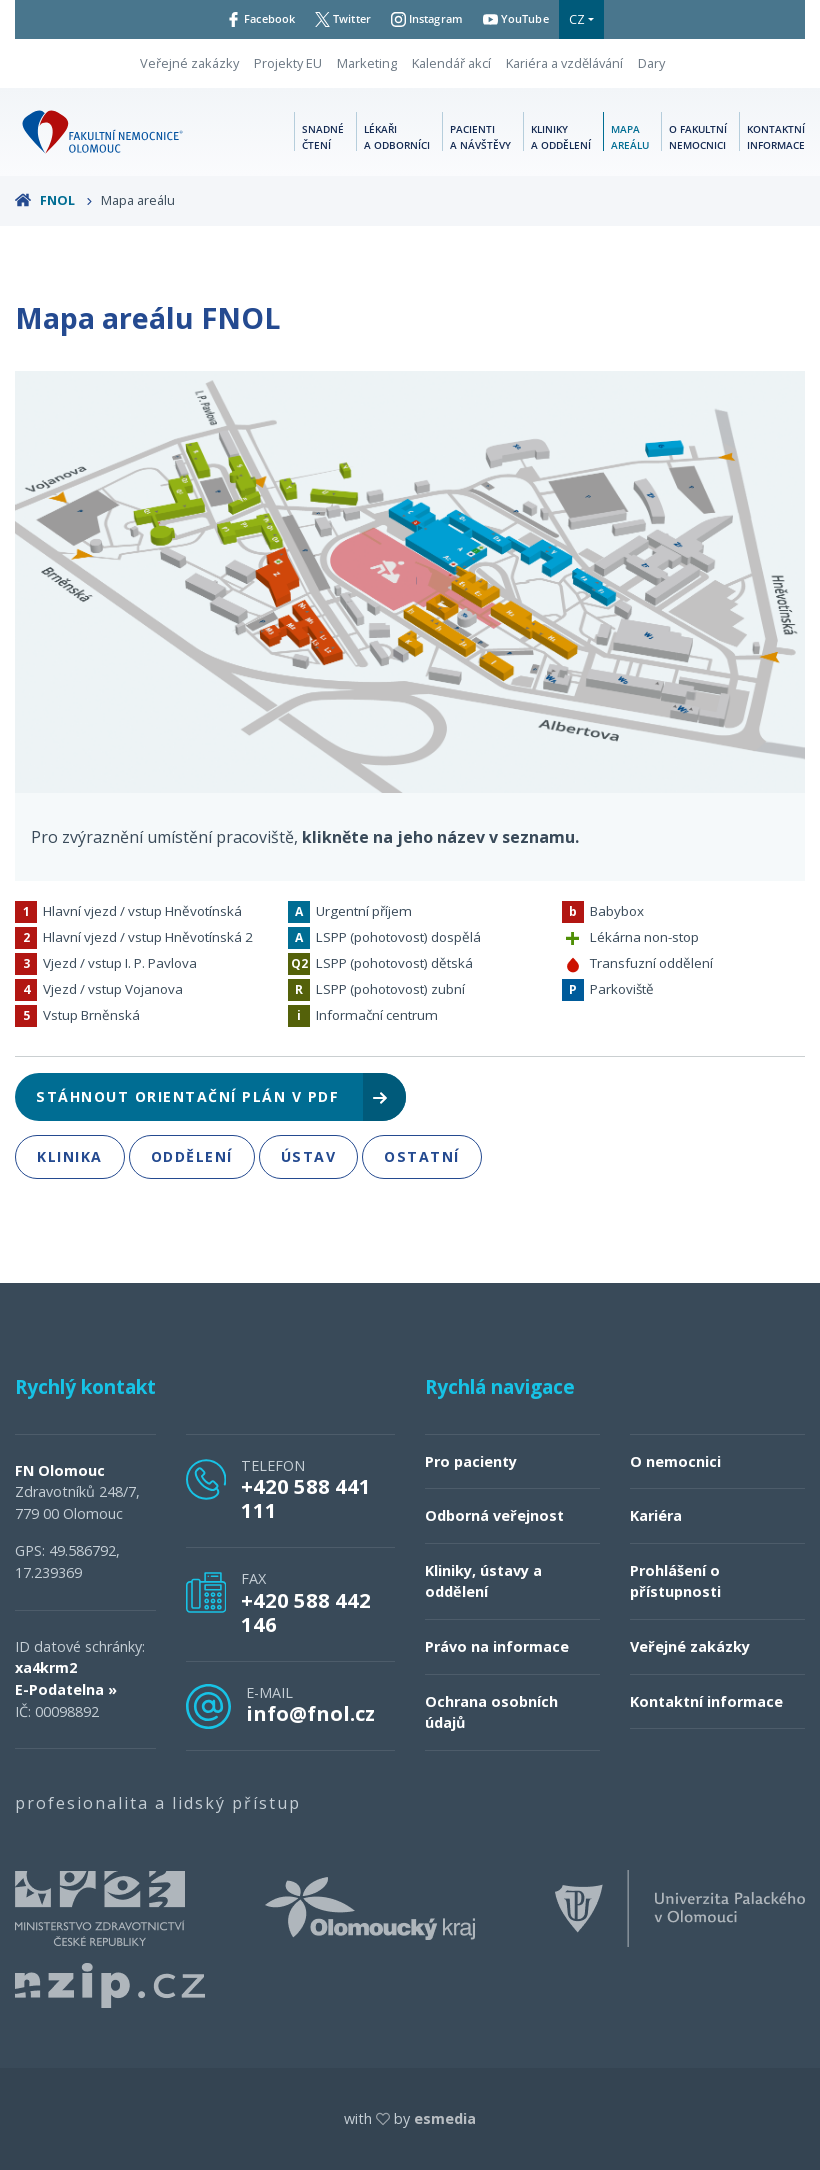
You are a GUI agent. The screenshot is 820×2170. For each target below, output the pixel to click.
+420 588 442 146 (306, 1612)
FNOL (54, 200)
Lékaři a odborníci (397, 137)
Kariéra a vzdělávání (564, 63)
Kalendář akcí (451, 63)
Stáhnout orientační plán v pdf (214, 1096)
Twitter (339, 19)
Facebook (248, 19)
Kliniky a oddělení (561, 137)
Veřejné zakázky (189, 63)
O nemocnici (675, 1461)
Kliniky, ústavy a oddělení (483, 1581)
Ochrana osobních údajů (491, 1712)
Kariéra (656, 1515)
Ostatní (422, 1156)
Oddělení (192, 1156)
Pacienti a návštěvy (480, 137)
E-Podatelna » (66, 1689)
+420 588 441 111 (306, 1498)
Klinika (70, 1156)
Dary (651, 63)
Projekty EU (288, 63)
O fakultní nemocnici (698, 137)
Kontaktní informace (776, 137)
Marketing (367, 63)
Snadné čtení (323, 137)
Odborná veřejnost (494, 1515)
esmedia (445, 2118)
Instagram (431, 19)
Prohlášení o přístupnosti (675, 1581)
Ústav (309, 1156)
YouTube (529, 19)
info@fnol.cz (310, 1713)
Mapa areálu (630, 137)
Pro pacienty (471, 1461)
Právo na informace (497, 1646)
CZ (594, 19)
